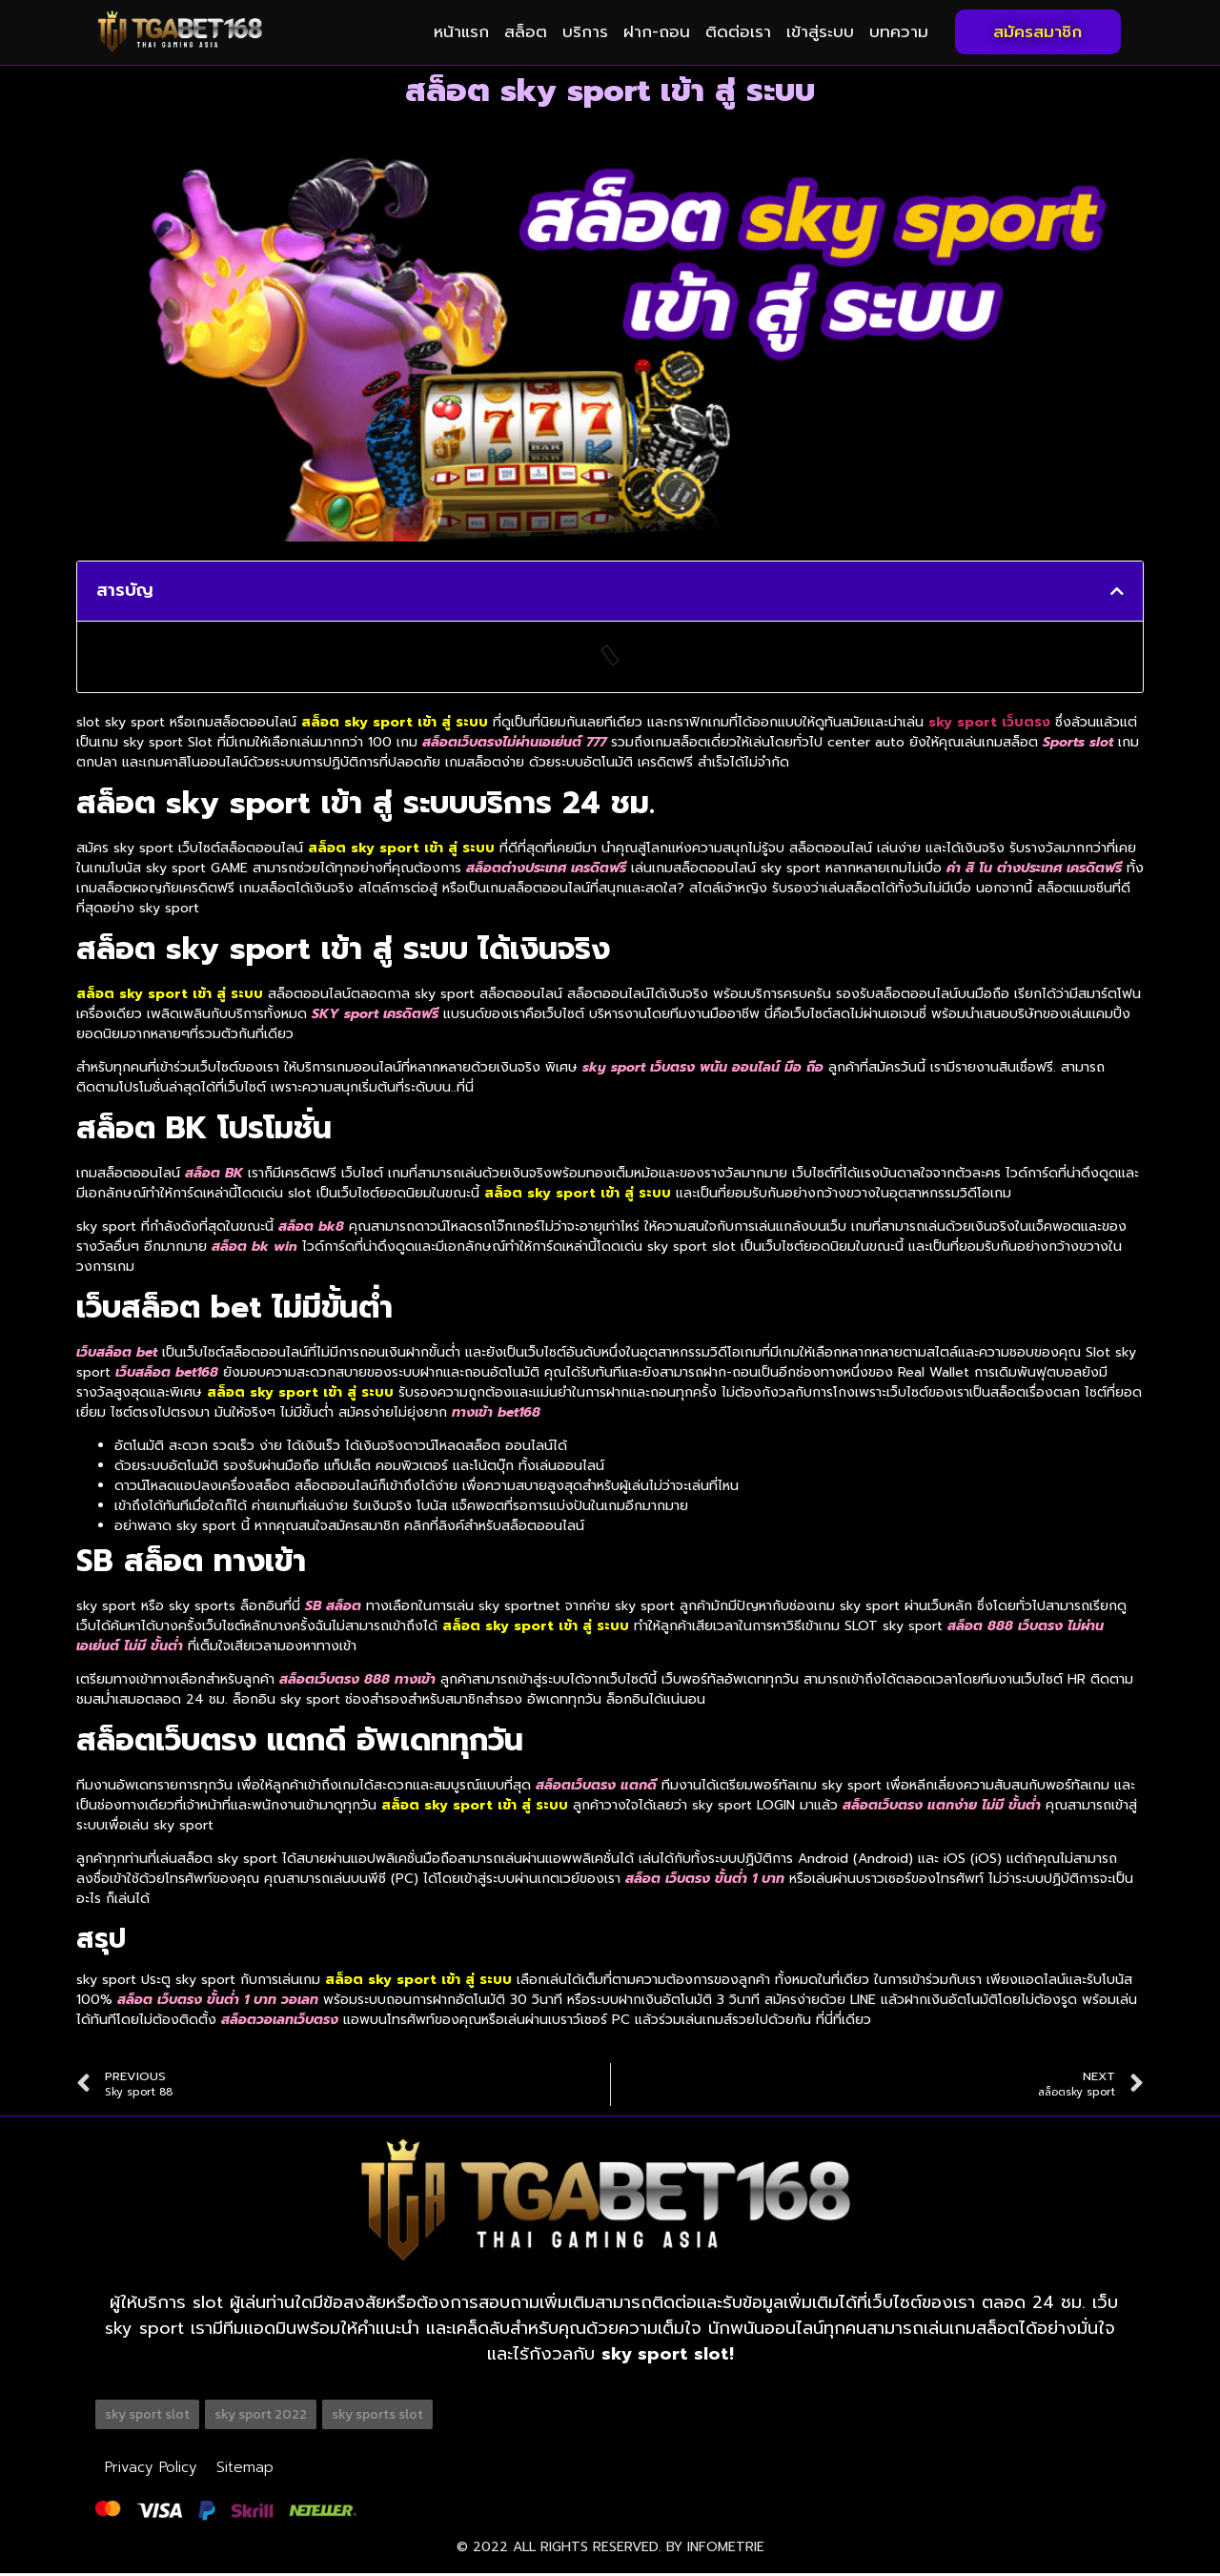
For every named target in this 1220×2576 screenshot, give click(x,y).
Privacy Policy (149, 2468)
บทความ (898, 31)
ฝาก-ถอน (656, 31)
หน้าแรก (461, 31)
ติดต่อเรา (738, 31)
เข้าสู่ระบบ (820, 31)
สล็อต (525, 31)
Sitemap (239, 2468)
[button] (1117, 591)
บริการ (585, 31)
